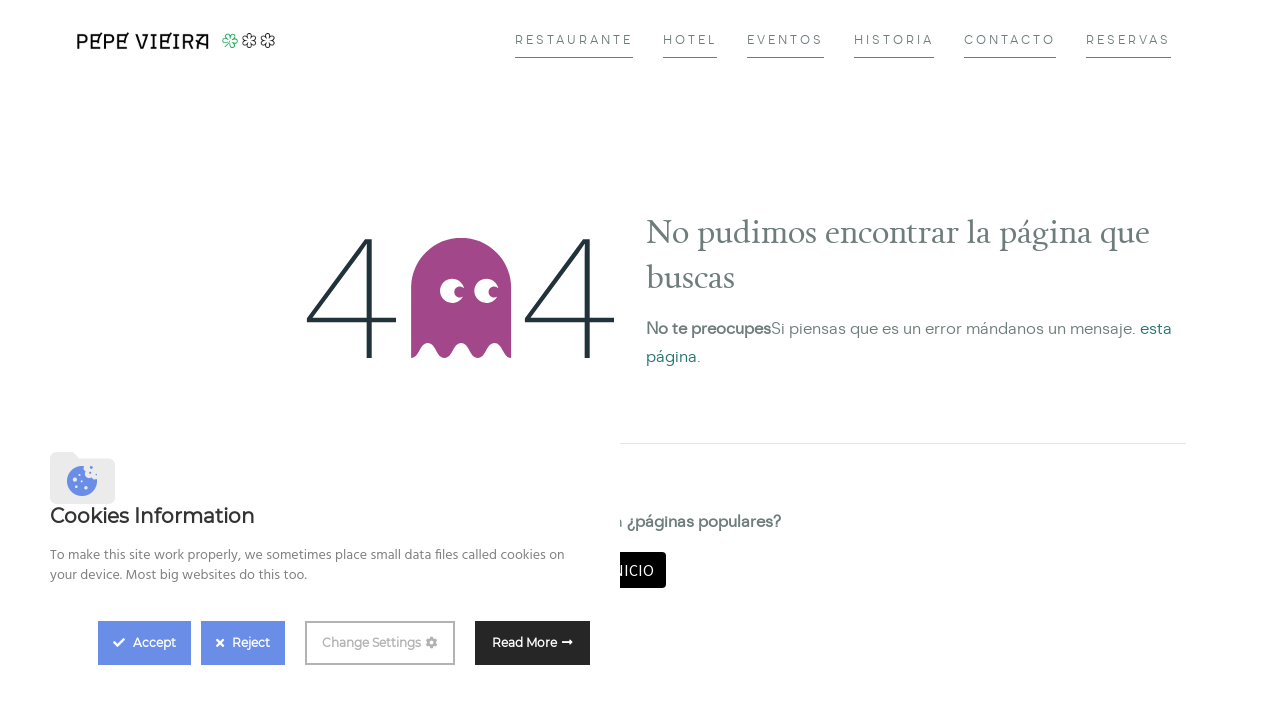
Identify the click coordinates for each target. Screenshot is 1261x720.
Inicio (631, 570)
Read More (524, 642)
